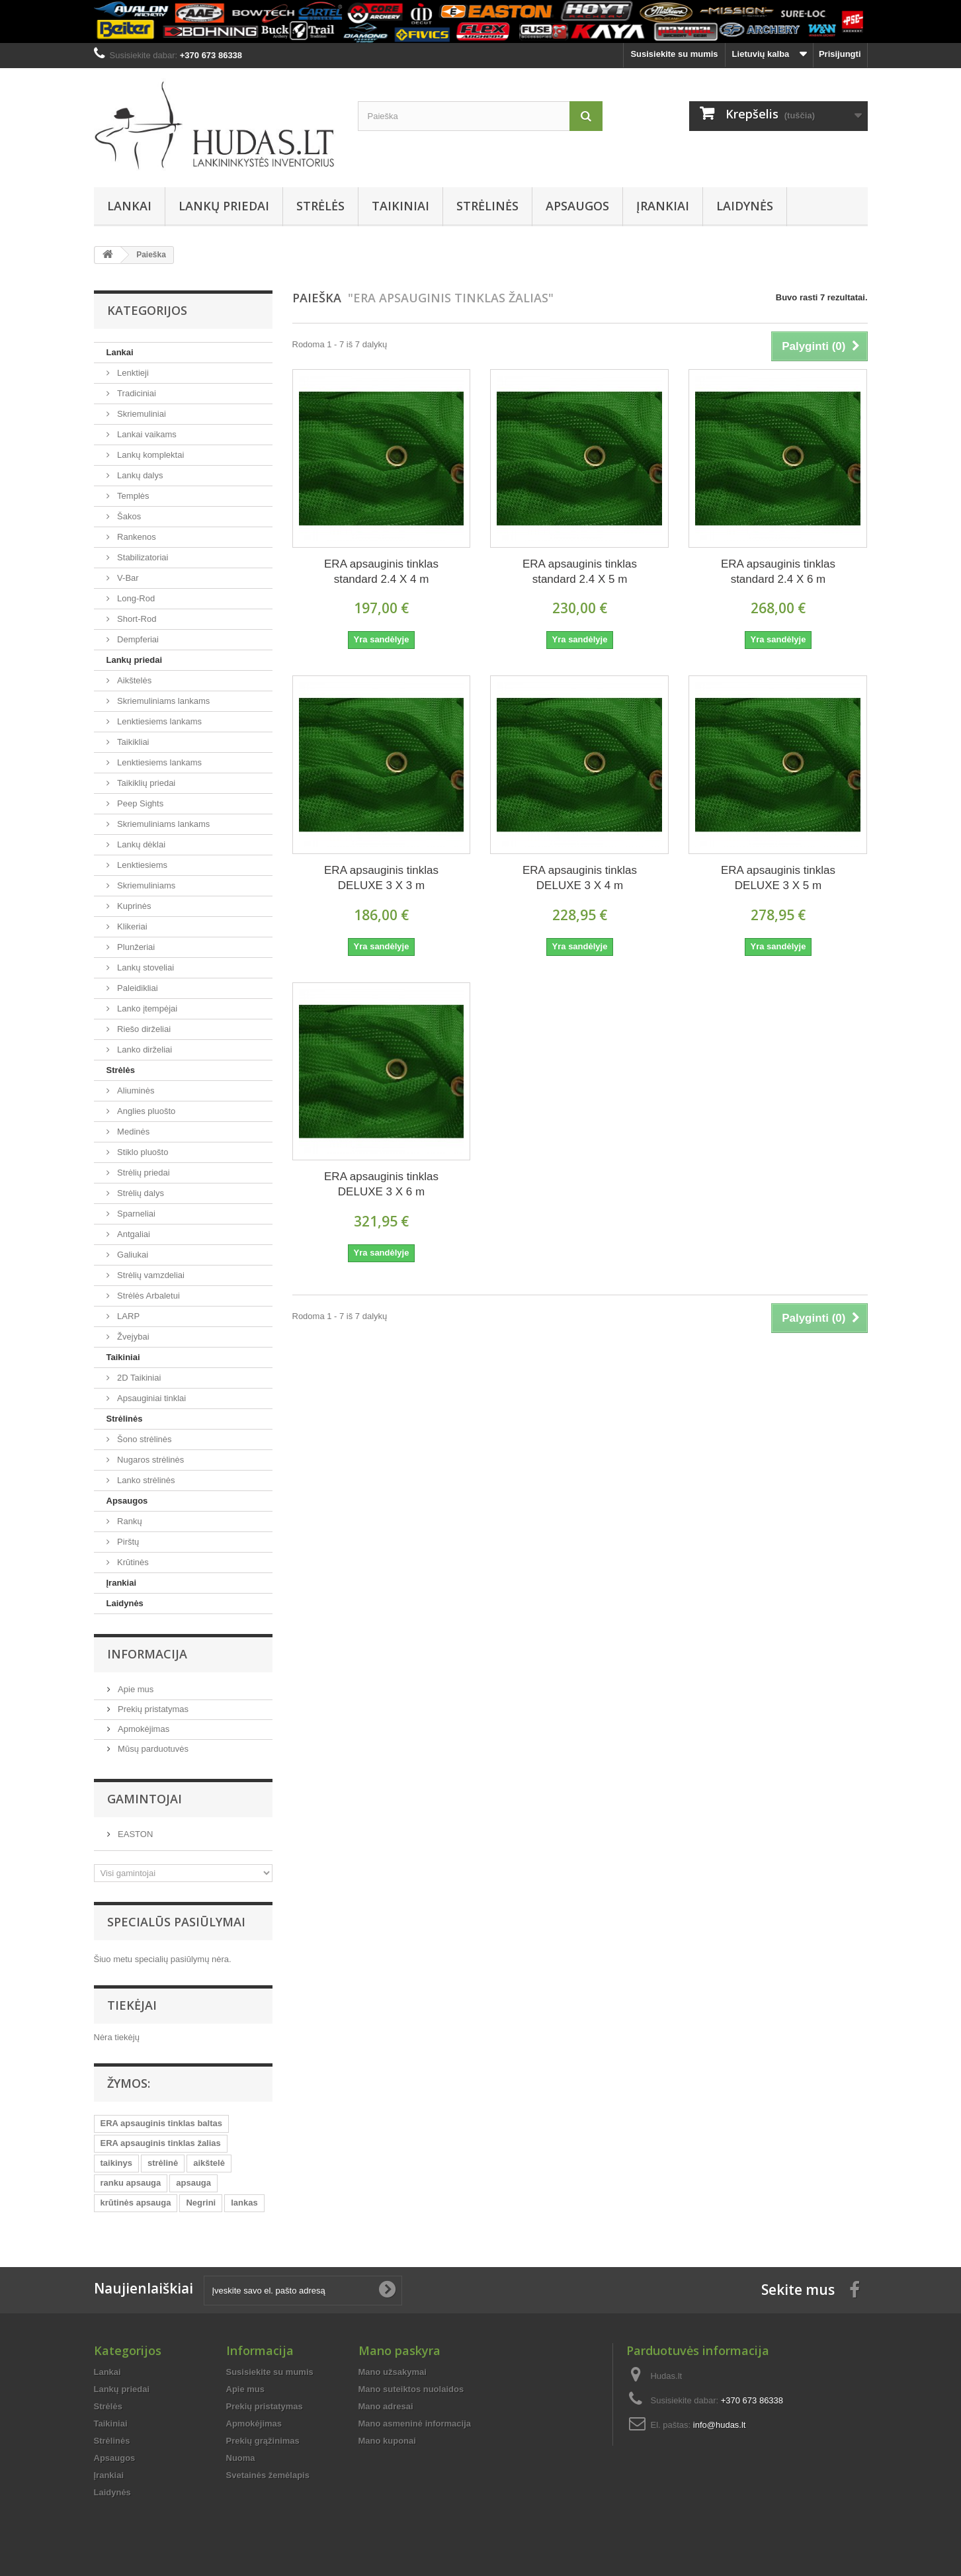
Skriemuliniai (140, 414)
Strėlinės (487, 206)
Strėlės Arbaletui (147, 1296)
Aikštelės (133, 680)
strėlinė (162, 2163)
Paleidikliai (136, 988)
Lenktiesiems (141, 865)
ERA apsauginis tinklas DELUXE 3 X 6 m (381, 1184)
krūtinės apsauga (136, 2203)
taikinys (116, 2163)
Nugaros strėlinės (150, 1460)
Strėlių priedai (142, 1173)
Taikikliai (132, 742)
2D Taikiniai (138, 1378)
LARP (127, 1316)
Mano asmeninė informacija (415, 2423)
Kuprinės (133, 906)
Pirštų (127, 1542)
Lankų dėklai (140, 844)
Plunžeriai (135, 947)
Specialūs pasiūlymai (176, 1922)
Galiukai (132, 1255)
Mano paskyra (399, 2350)
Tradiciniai (135, 393)
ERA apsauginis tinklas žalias (161, 2143)
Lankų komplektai (150, 455)
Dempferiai (137, 639)
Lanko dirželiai (144, 1049)
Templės (132, 496)
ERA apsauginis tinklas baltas (161, 2123)
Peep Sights (139, 803)
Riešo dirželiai (143, 1029)
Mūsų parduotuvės (152, 1749)
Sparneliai (135, 1214)
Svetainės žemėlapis (268, 2475)
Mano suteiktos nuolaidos (411, 2389)
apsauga (193, 2183)
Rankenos (135, 537)
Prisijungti (840, 54)
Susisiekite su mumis (674, 54)
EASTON (134, 1834)
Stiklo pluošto (142, 1152)
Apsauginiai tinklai (151, 1398)
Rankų (128, 1521)
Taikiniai (400, 206)
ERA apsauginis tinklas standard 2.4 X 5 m (579, 571)
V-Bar (127, 578)
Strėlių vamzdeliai (150, 1275)
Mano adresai (385, 2406)
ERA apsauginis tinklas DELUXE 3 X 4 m (579, 878)
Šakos (128, 516)
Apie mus (135, 1689)
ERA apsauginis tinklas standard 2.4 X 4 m (381, 571)
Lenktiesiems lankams (158, 721)
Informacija (147, 1654)
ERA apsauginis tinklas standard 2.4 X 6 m (778, 571)
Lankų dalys (139, 475)
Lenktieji (132, 373)
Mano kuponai (387, 2441)
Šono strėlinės (143, 1439)
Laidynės (744, 206)
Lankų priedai (224, 206)
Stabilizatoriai (142, 557)
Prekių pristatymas (152, 1709)
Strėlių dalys (139, 1193)
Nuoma (240, 2458)
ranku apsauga (131, 2183)
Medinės (132, 1132)
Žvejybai (132, 1337)
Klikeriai (131, 926)
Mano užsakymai (392, 2372)
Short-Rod (136, 619)
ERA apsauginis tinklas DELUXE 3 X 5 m (778, 878)
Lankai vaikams (146, 434)
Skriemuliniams (145, 885)
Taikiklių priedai (145, 783)
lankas (244, 2203)
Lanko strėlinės (145, 1480)
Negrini (201, 2203)
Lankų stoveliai (145, 967)
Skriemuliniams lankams (162, 701)
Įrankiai (662, 206)
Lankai (129, 206)
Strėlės (320, 206)
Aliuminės (135, 1090)
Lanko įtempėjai (146, 1008)
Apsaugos (577, 206)
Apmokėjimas (143, 1729)
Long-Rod (135, 598)
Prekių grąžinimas (263, 2441)
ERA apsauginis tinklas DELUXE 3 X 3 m (381, 878)
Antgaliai (132, 1234)
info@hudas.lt (719, 2425)
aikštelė (209, 2163)
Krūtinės (132, 1562)
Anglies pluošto (145, 1111)
